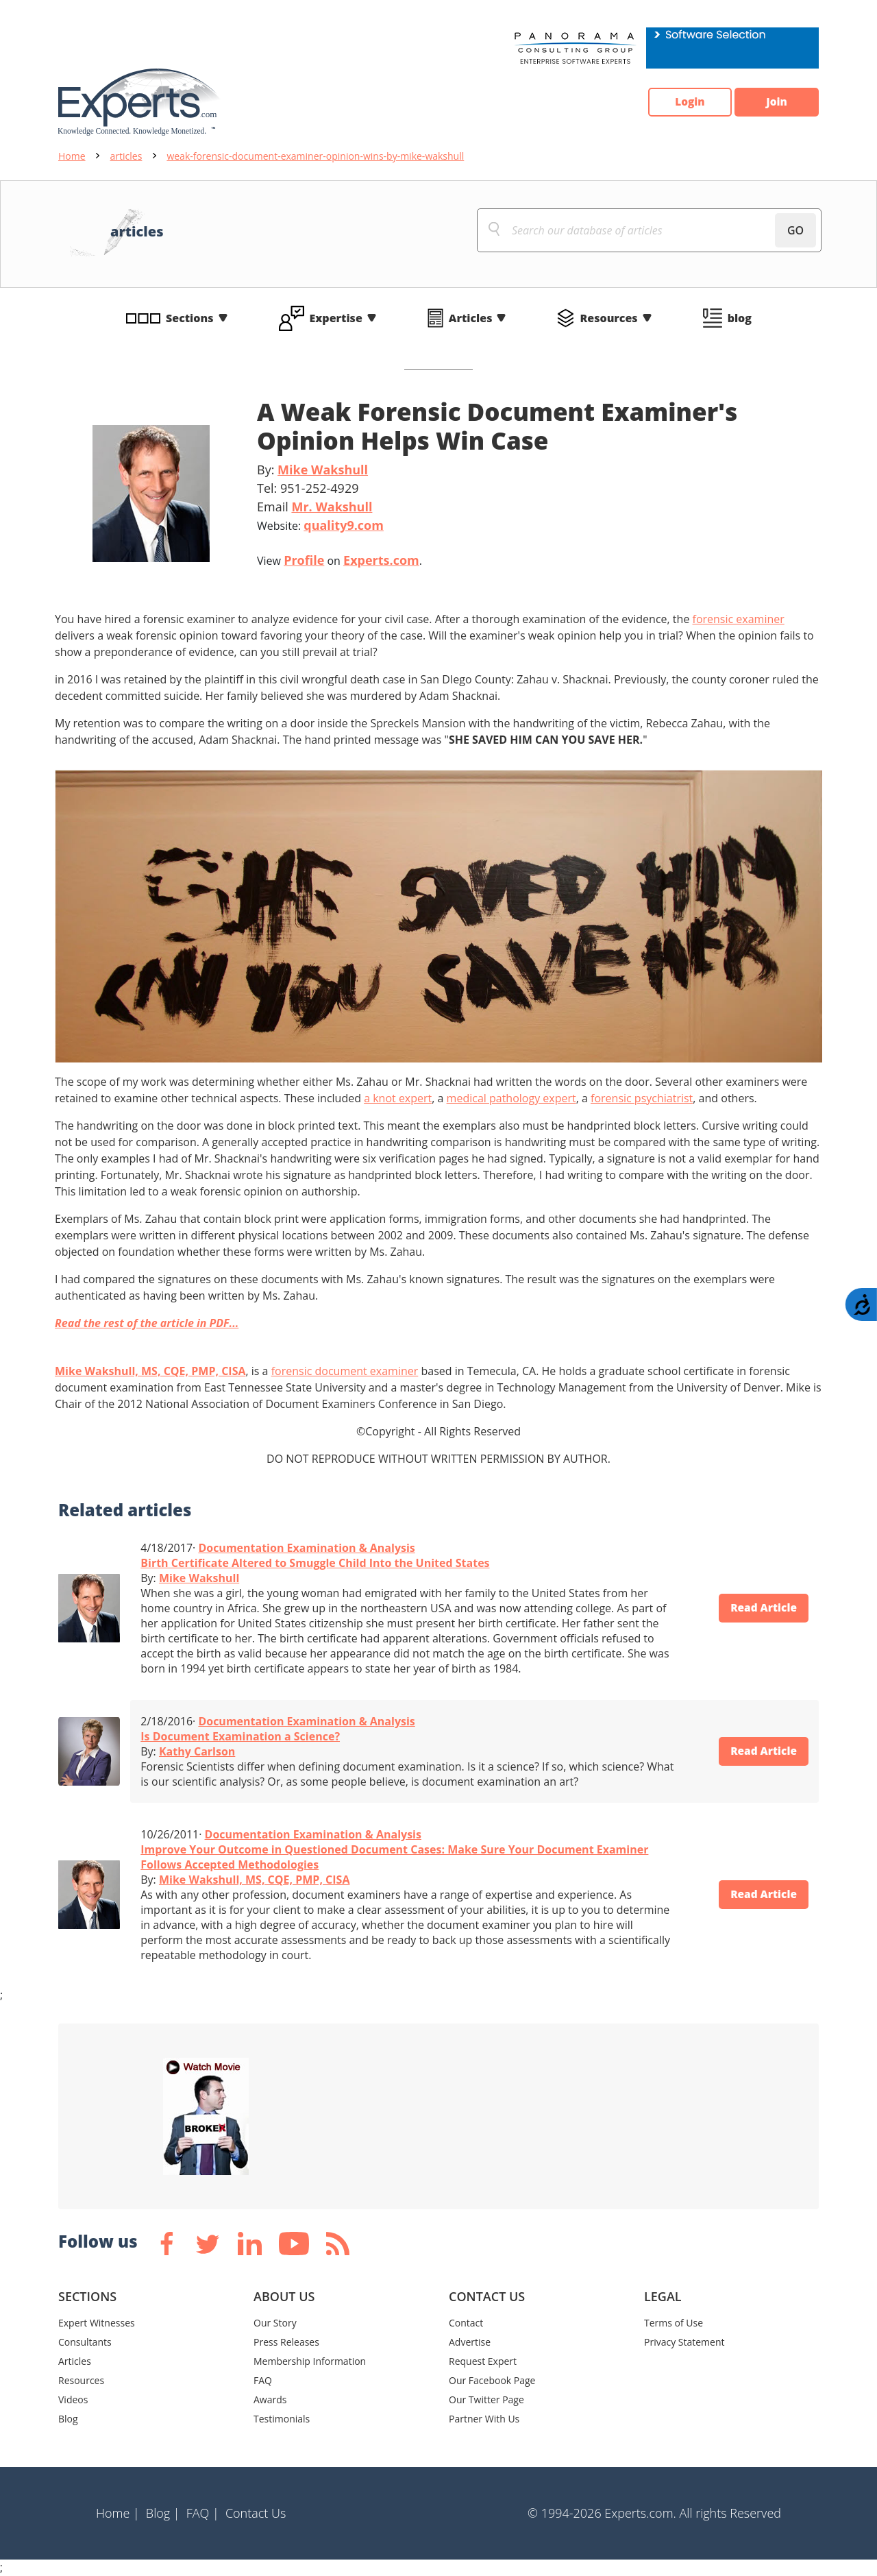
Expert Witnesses (96, 2322)
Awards (270, 2399)
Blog (68, 2418)
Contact (466, 2322)
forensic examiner (739, 619)
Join (774, 102)
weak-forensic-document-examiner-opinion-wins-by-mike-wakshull (315, 155)
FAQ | (202, 2513)
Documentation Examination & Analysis (306, 1547)
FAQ (263, 2380)
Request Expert (483, 2361)
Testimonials (282, 2418)
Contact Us (255, 2513)
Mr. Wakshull (331, 506)
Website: (320, 525)
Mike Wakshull (322, 469)
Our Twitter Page (486, 2399)
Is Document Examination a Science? (240, 1736)
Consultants (85, 2341)
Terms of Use (673, 2322)
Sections (190, 318)
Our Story (275, 2322)
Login (682, 102)
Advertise (470, 2341)
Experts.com (381, 560)
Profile (304, 560)
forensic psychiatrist (642, 1098)
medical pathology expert (511, 1098)
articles (126, 155)
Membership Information (310, 2361)
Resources (608, 318)
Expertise (336, 318)
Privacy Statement (684, 2341)
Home (72, 155)
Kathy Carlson (197, 1751)
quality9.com (344, 525)
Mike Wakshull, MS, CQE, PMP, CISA (150, 1370)
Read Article (760, 1608)
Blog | (163, 2513)
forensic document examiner (345, 1370)
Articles (471, 318)
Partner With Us (484, 2418)
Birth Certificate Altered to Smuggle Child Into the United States (314, 1562)
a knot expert (398, 1098)
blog (740, 318)
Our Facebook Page (492, 2380)
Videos (73, 2399)
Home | (118, 2513)
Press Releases (286, 2341)
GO (795, 230)
